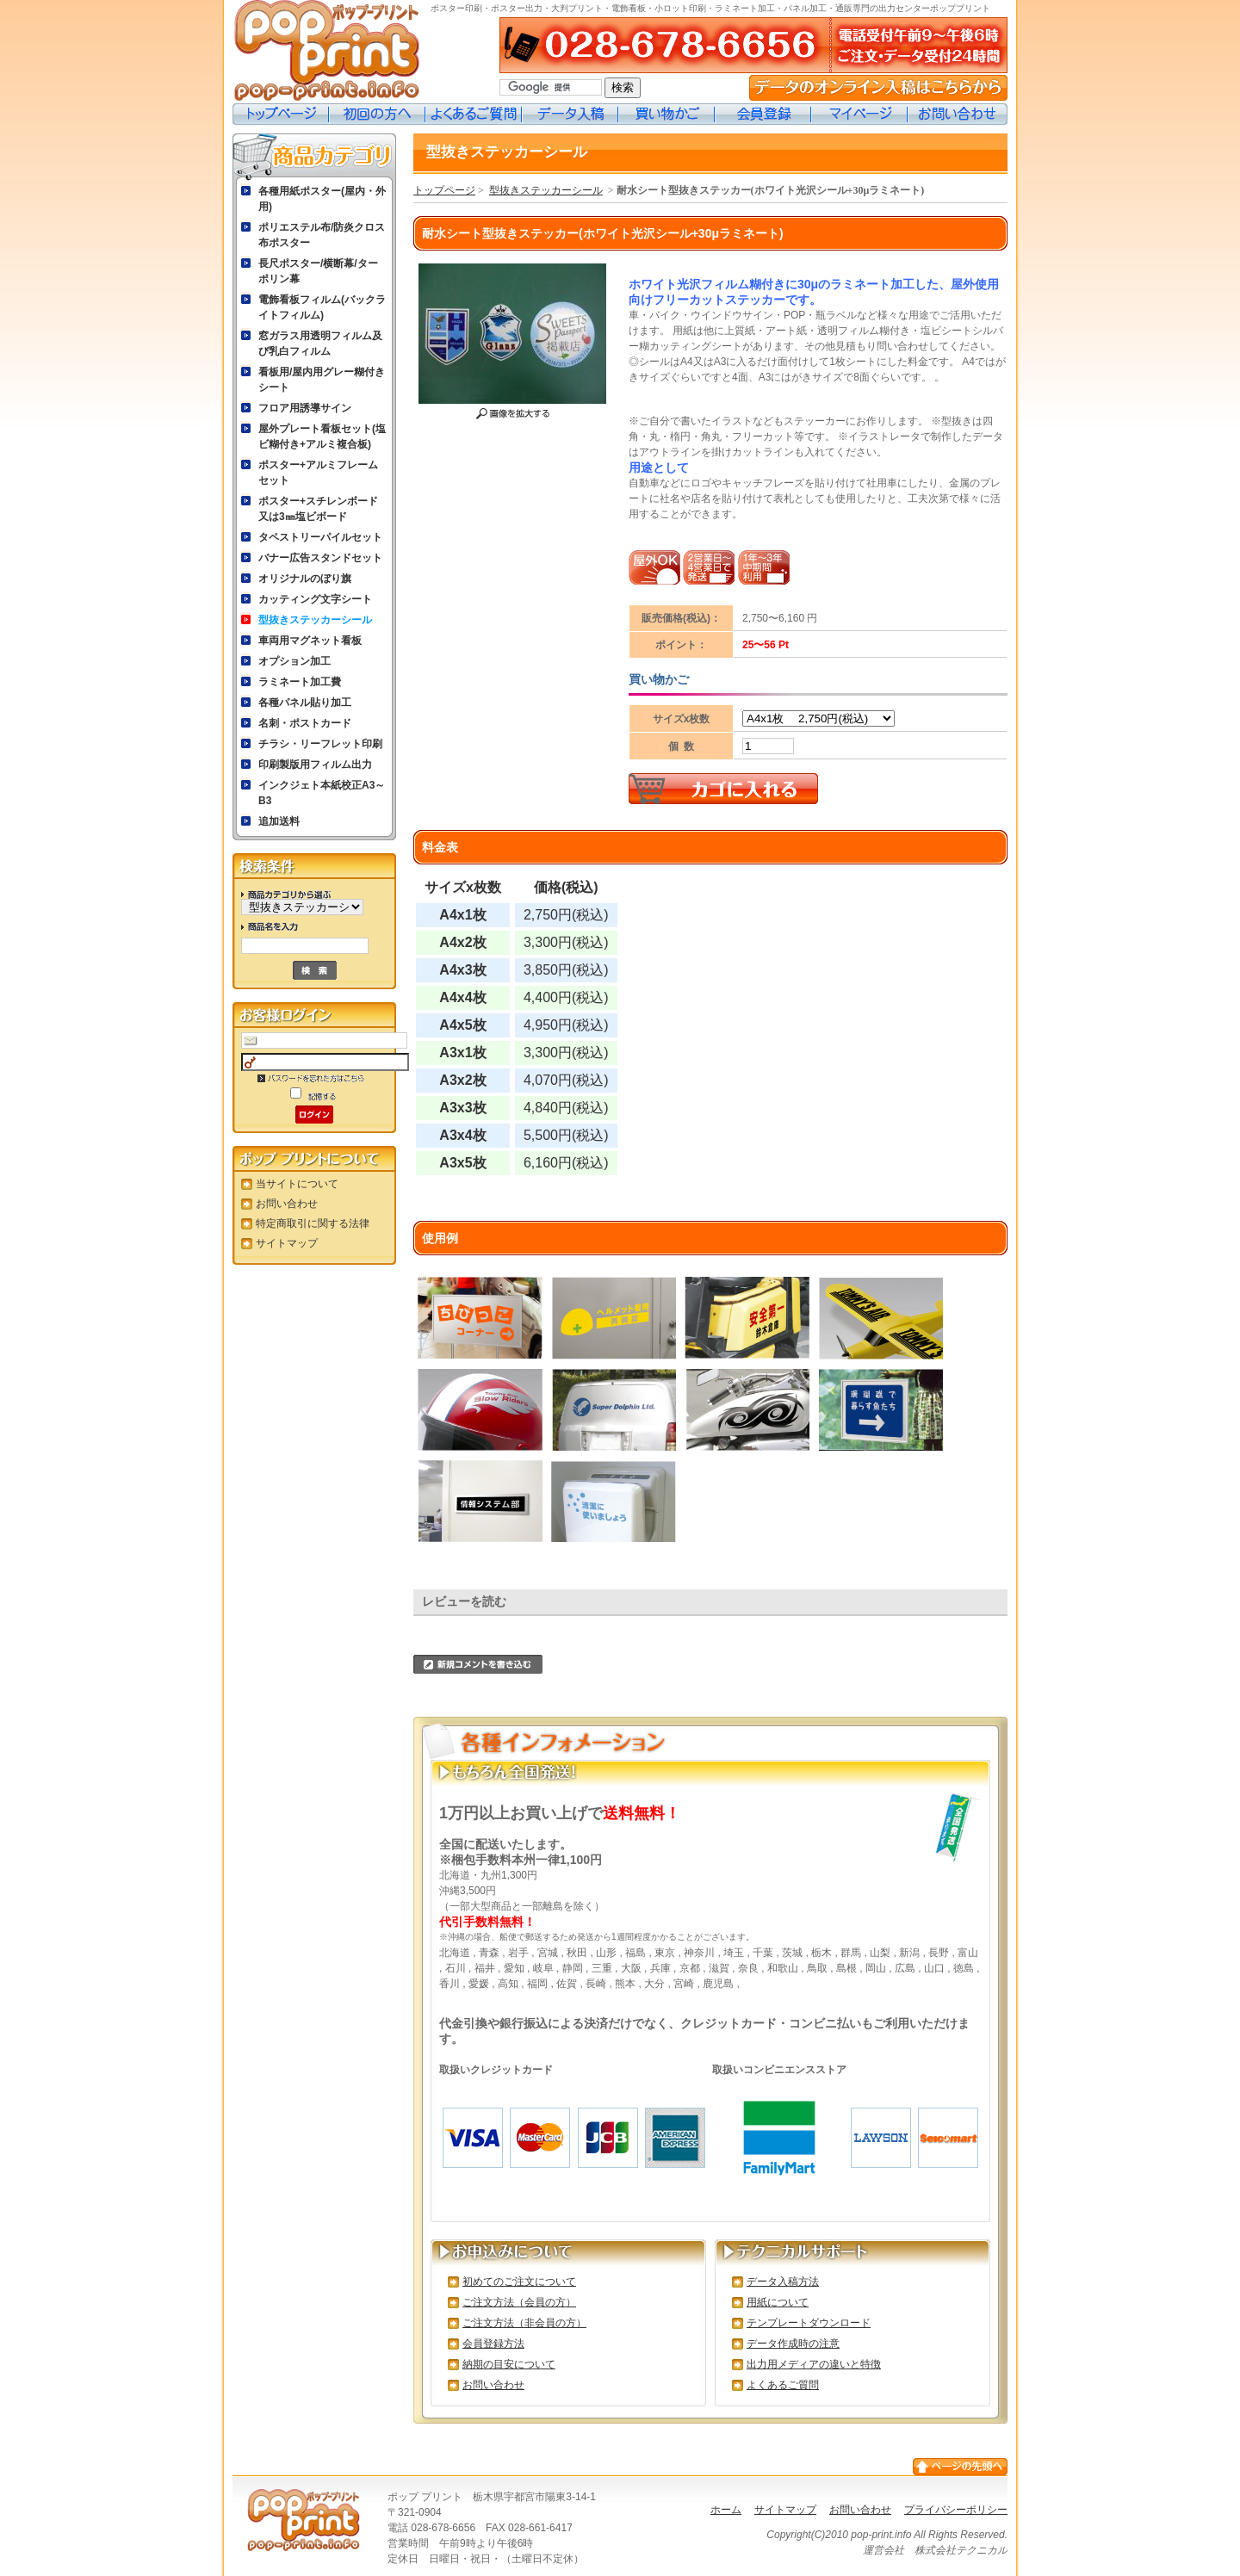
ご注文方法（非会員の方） (524, 2323)
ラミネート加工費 (299, 682)
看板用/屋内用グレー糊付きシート (321, 379)
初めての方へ (377, 114)
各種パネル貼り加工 (304, 703)
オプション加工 (294, 661)
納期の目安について (508, 2364)
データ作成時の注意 (793, 2344)
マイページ (859, 114)
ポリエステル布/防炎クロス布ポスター (321, 235)
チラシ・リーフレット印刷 (320, 744)
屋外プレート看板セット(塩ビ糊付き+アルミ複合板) (322, 436)
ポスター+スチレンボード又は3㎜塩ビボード (318, 509)
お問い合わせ (958, 114)
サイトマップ (287, 1243)
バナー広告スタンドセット (320, 558)
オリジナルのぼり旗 (304, 579)
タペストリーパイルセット (320, 537)
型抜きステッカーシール (315, 620)
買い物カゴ (666, 114)
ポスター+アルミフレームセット (318, 472)
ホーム (725, 2510)
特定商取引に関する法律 (312, 1223)
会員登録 (763, 114)
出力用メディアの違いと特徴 (814, 2364)
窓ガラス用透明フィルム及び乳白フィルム (320, 343)
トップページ (280, 114)
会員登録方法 (493, 2344)
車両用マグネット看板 (310, 641)
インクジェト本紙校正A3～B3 (321, 793)
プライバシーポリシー (956, 2510)
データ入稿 (570, 114)
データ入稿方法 (783, 2282)
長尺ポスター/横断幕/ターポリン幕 (318, 271)
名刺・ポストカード (304, 723)
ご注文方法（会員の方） (519, 2302)
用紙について (778, 2302)
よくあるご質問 (473, 114)
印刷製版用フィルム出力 (315, 765)
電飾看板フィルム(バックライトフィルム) (322, 307)
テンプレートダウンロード (809, 2323)
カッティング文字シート (315, 599)
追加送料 (279, 821)
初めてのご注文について (519, 2282)
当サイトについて (297, 1184)
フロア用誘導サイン (304, 408)
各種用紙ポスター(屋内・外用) (322, 199)
